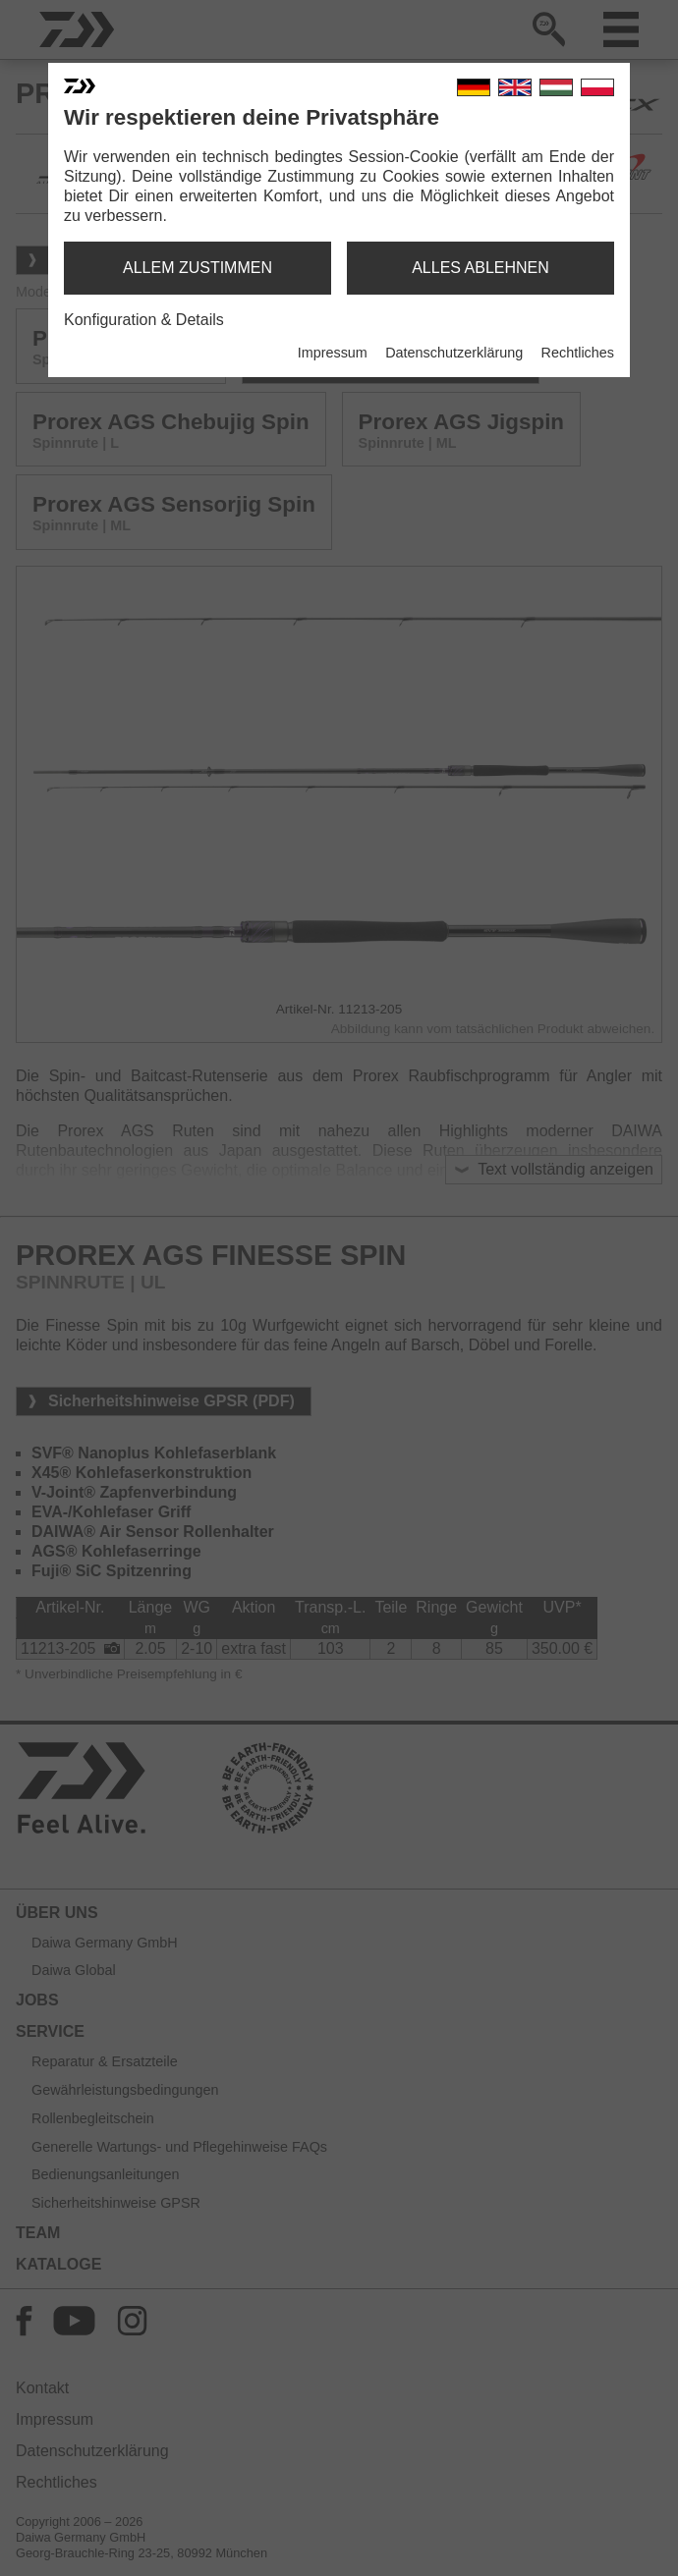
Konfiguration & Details (144, 319)
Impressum (332, 352)
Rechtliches (577, 352)
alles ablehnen (480, 267)
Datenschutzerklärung (454, 352)
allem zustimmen (197, 267)
